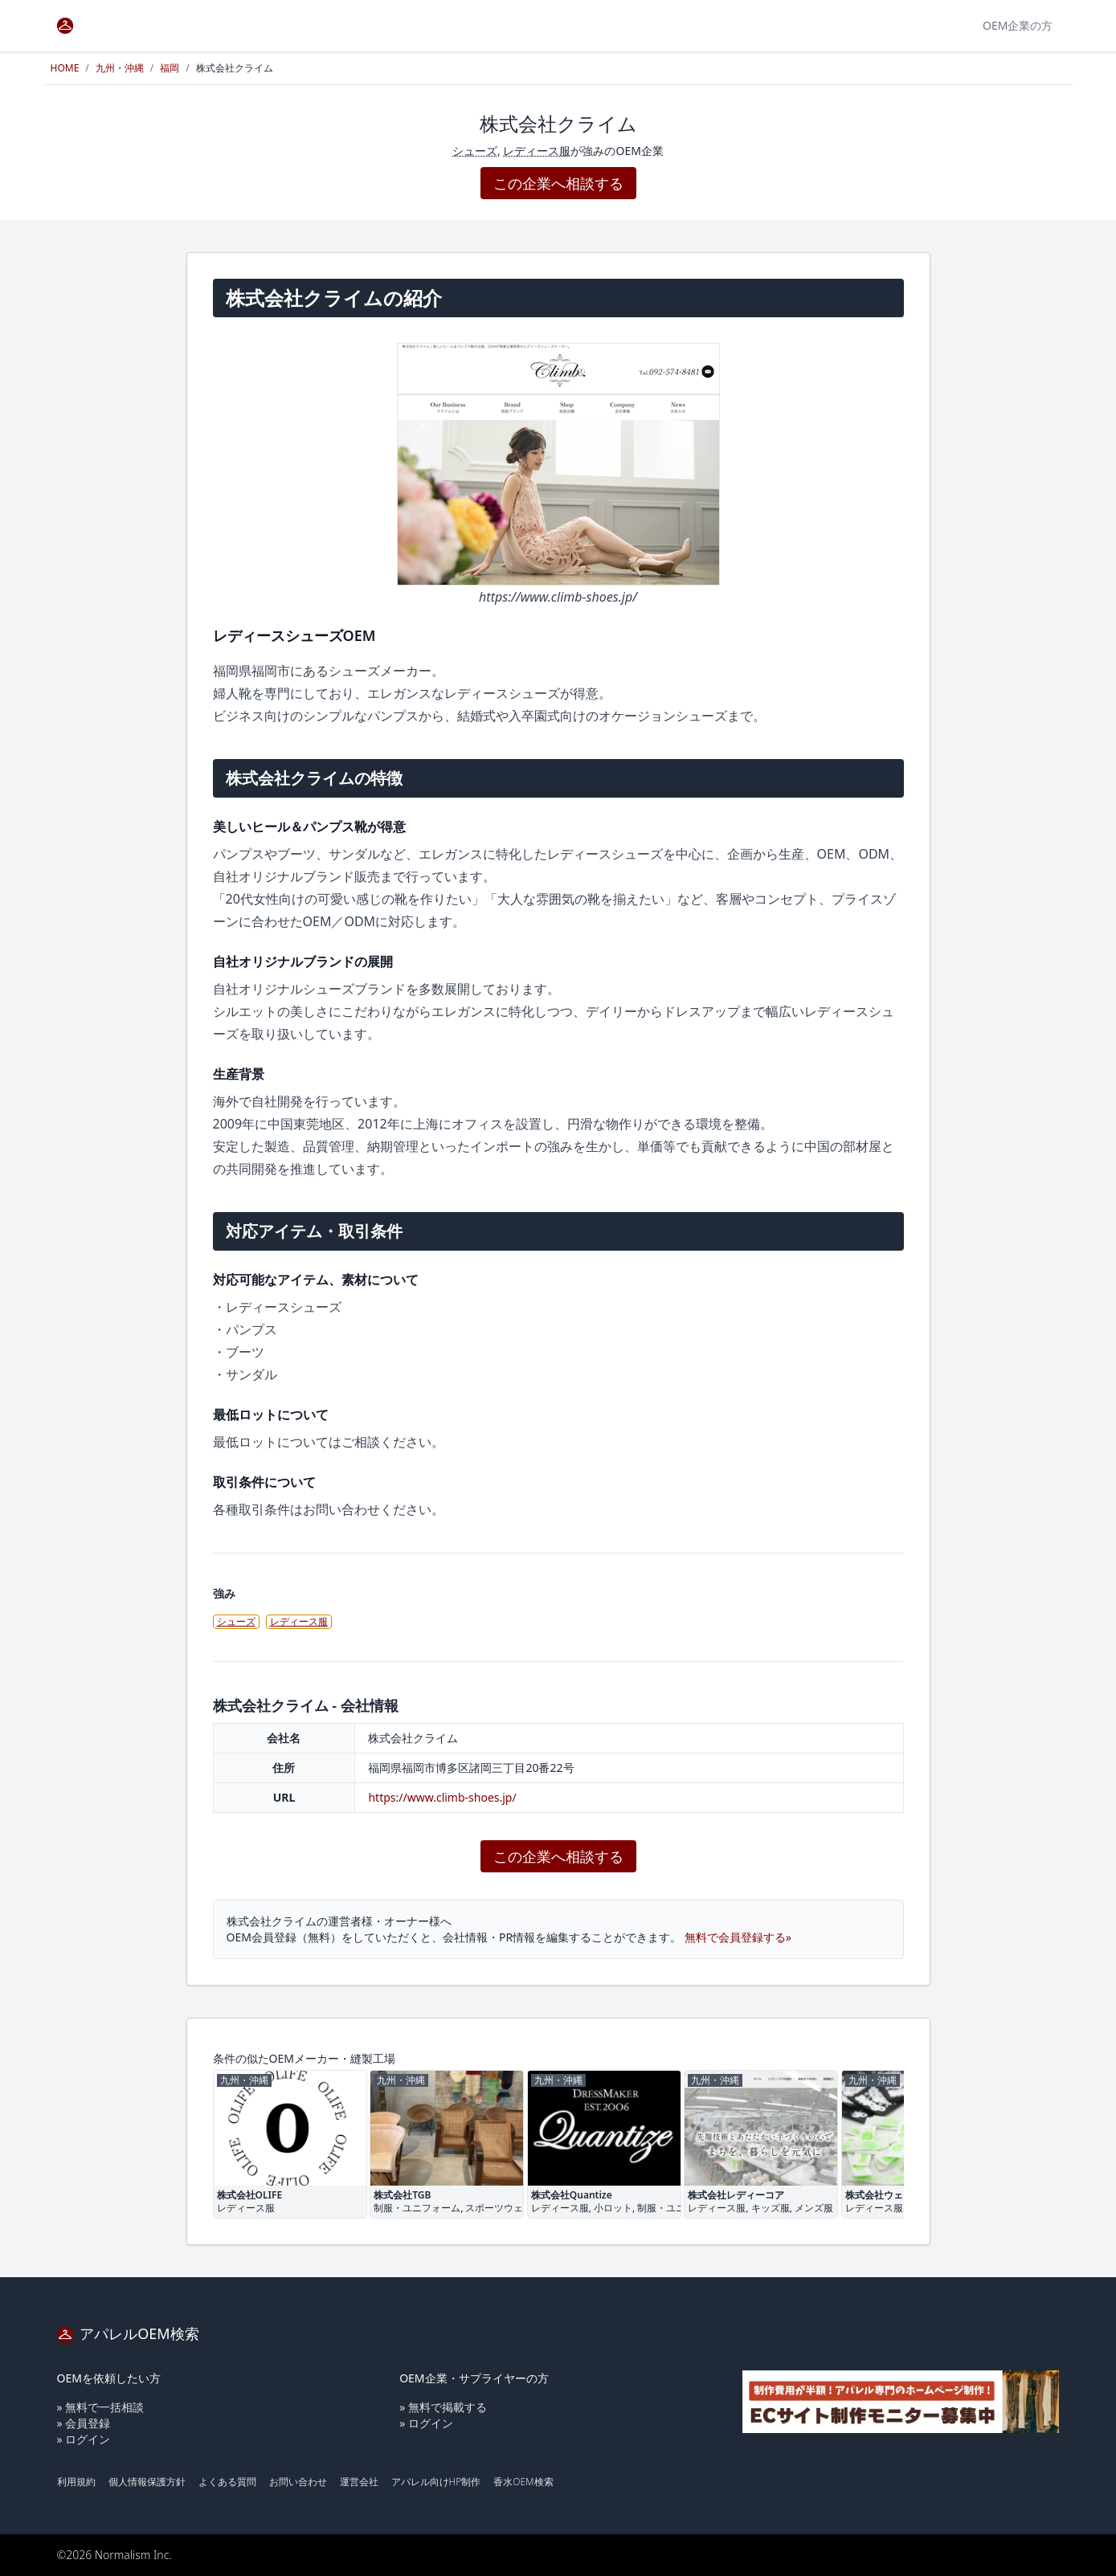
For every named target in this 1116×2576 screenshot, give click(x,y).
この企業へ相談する (558, 183)
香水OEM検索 (523, 2481)
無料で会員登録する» (738, 1937)
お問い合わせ (298, 2481)
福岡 (169, 68)
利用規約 (76, 2481)
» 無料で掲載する (443, 2407)
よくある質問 (227, 2481)
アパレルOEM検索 (128, 2333)
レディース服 (536, 150)
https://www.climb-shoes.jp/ (442, 1797)
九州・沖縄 (120, 68)
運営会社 (359, 2481)
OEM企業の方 (1018, 25)
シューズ (474, 150)
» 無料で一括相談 (101, 2407)
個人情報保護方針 (147, 2481)
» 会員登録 (84, 2423)
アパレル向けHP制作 (436, 2481)
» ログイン (84, 2439)
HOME (65, 68)
